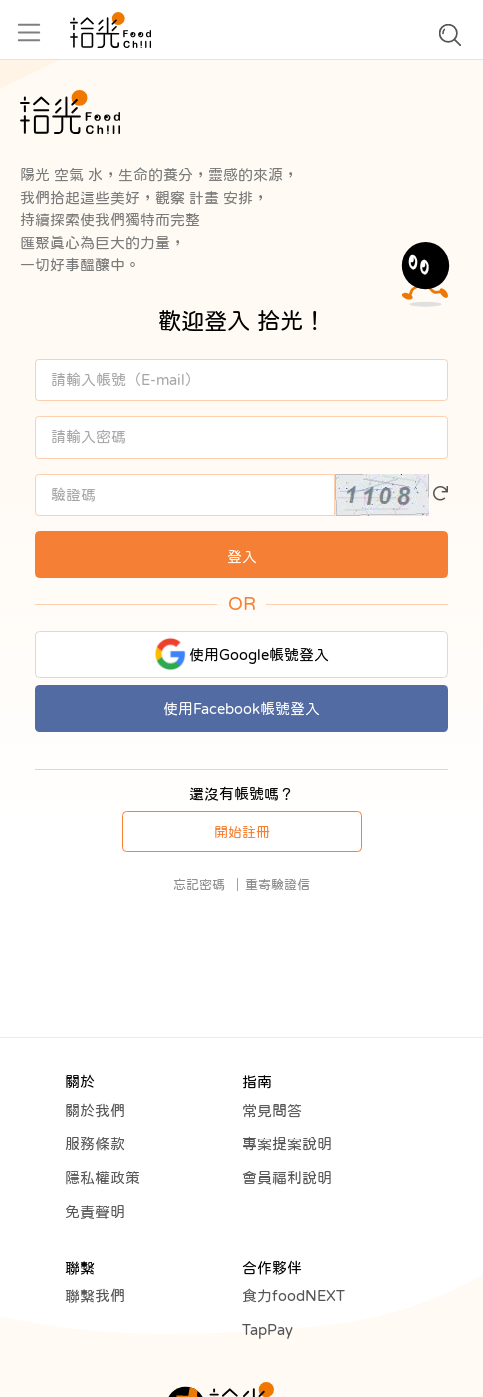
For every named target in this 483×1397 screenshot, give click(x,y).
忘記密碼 (199, 884)
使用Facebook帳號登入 (241, 708)
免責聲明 (95, 1211)
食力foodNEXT (293, 1295)
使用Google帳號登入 (242, 654)
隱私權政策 (102, 1177)
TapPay (267, 1329)
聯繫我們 (95, 1295)
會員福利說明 (287, 1177)
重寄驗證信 (277, 884)
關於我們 (95, 1110)
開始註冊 (242, 832)
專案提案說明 (287, 1143)
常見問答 (272, 1110)
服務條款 (95, 1143)
